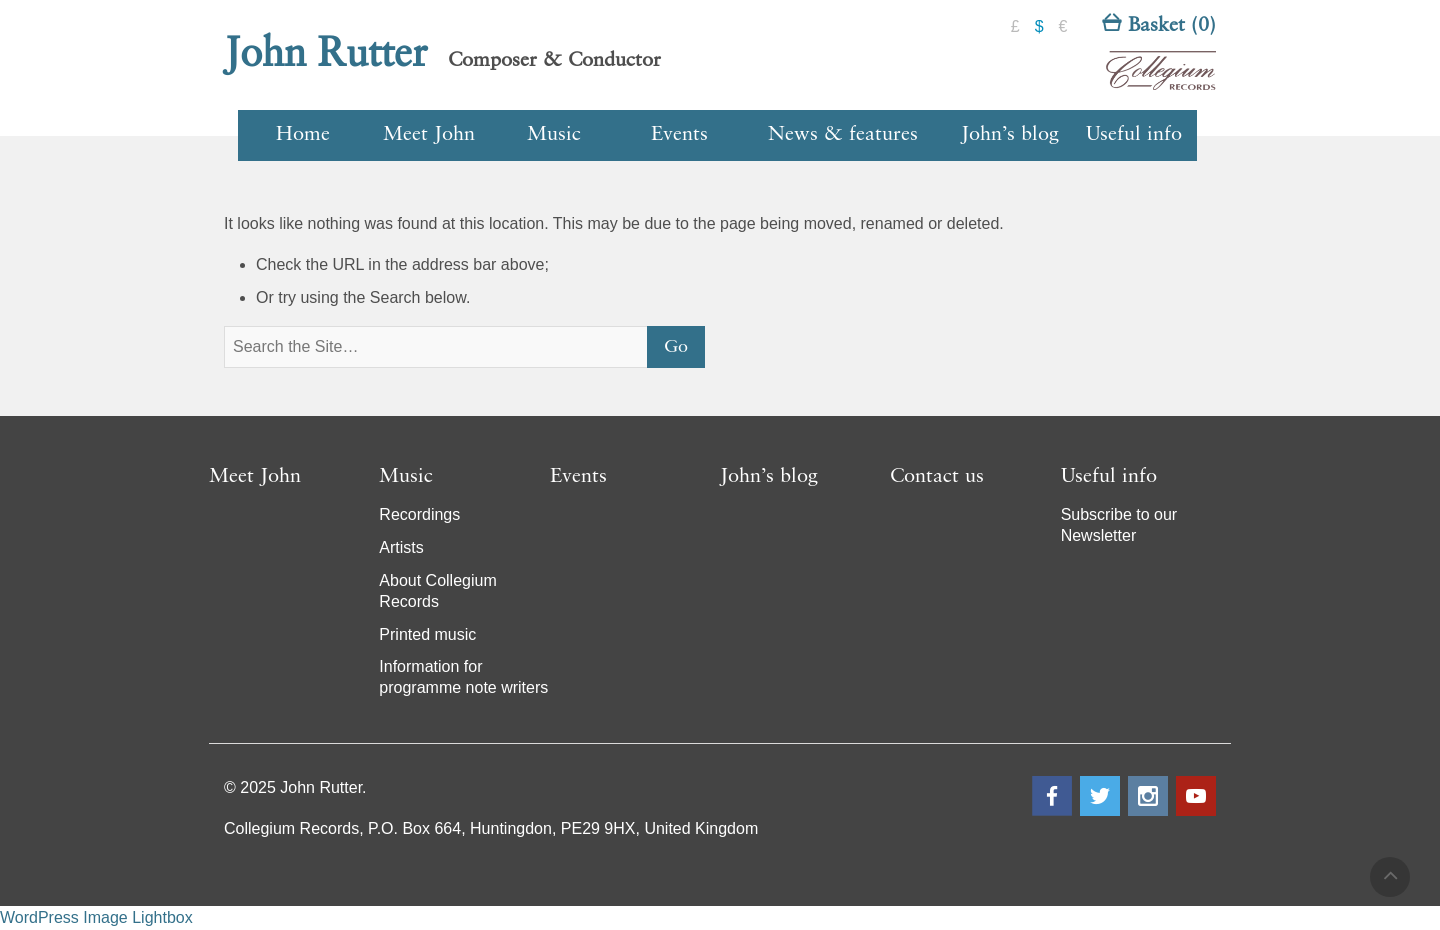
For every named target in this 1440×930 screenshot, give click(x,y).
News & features (843, 135)
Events (679, 135)
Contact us (937, 477)
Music (554, 135)
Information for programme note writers (463, 677)
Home (303, 135)
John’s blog (1010, 135)
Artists (401, 547)
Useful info (1134, 135)
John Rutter (326, 55)
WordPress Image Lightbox (96, 917)
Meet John (429, 135)
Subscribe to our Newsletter (1119, 525)
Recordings (419, 514)
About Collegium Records (437, 591)
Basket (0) (1159, 26)
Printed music (427, 634)
